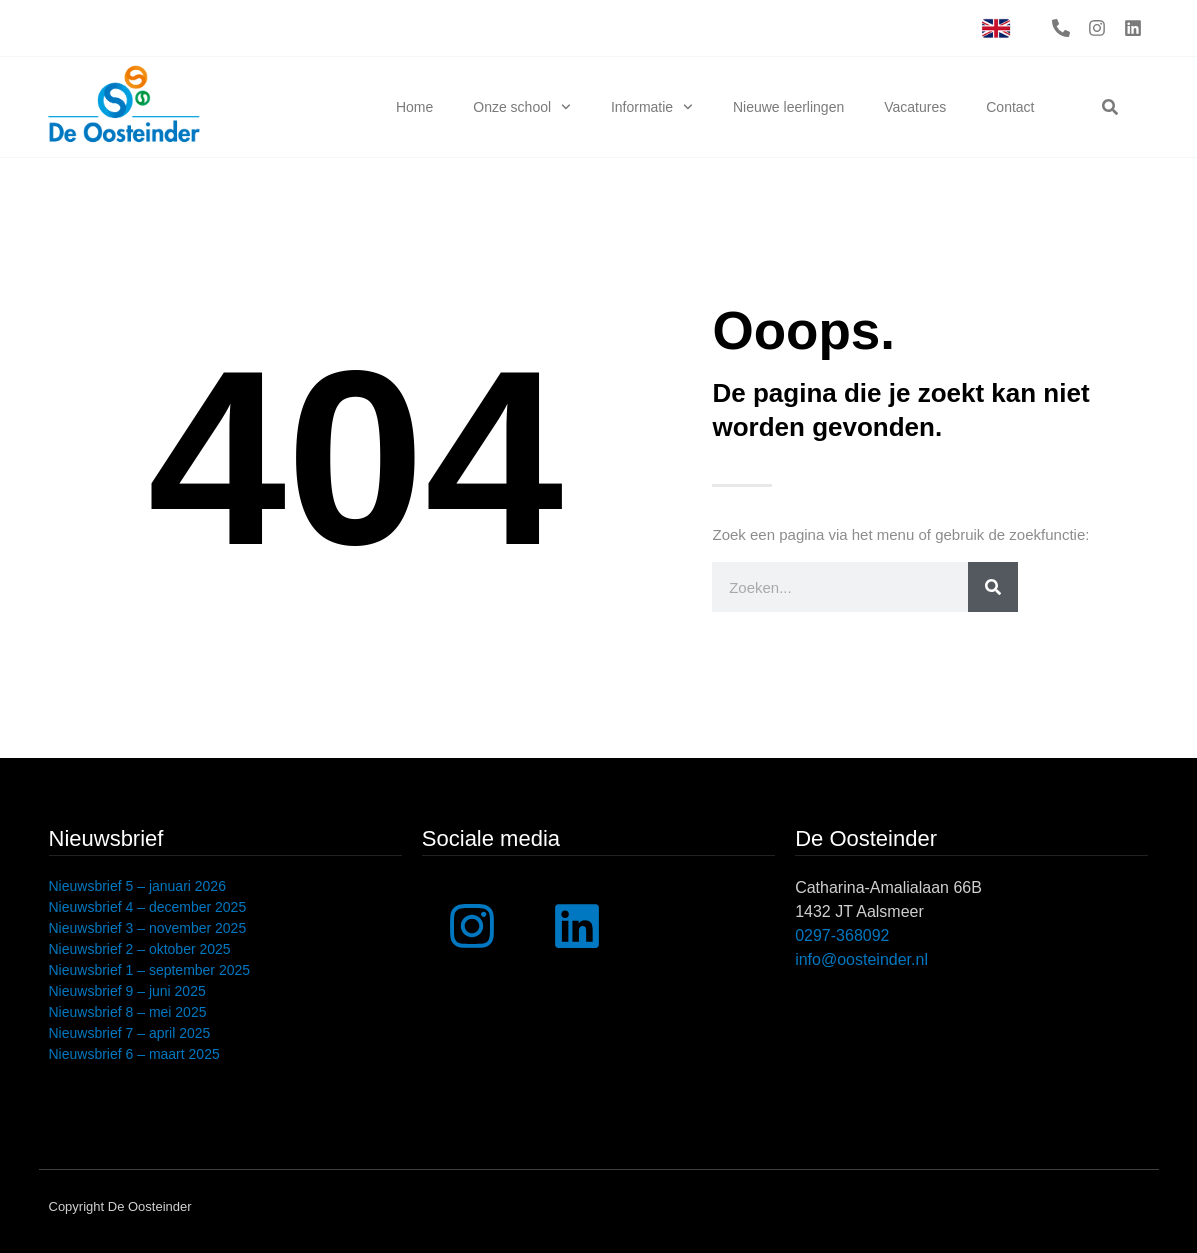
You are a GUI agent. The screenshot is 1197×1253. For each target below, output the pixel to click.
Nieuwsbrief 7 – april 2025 (130, 1033)
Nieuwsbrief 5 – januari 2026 (137, 886)
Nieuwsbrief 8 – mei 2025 (128, 1012)
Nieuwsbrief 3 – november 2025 (148, 928)
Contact (1010, 107)
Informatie (652, 107)
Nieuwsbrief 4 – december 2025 (148, 907)
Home (414, 107)
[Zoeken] (993, 587)
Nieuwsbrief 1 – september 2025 (150, 970)
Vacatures (915, 107)
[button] (1110, 107)
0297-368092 (842, 935)
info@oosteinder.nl (861, 959)
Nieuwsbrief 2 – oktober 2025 (140, 949)
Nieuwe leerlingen (788, 107)
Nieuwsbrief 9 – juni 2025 (127, 991)
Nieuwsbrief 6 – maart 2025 (134, 1054)
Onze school (522, 107)
